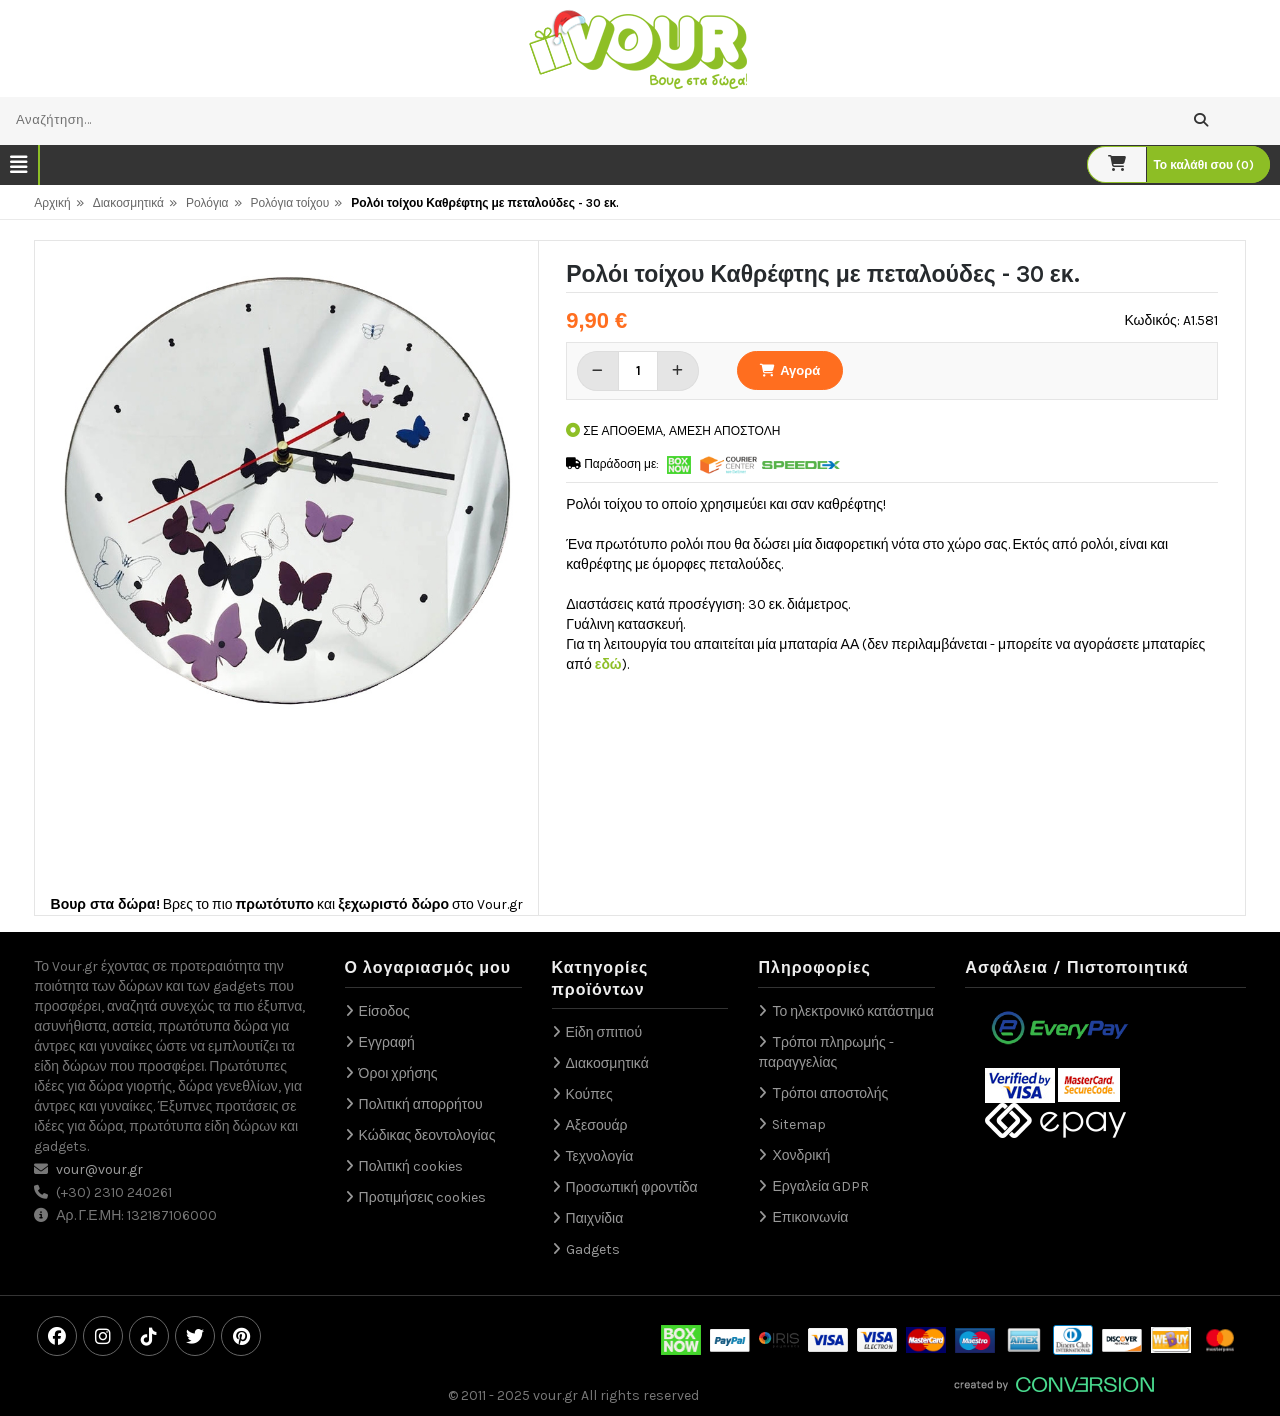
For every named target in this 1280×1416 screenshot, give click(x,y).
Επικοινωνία (810, 1217)
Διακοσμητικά (128, 203)
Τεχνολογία (600, 1156)
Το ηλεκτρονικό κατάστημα (852, 1011)
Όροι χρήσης (398, 1073)
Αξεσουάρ (597, 1125)
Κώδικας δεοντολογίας (427, 1135)
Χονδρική (801, 1155)
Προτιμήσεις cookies (423, 1197)
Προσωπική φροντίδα (632, 1187)
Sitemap (799, 1124)
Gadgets (593, 1249)
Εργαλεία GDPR (820, 1186)
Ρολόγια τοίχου (290, 203)
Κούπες (589, 1094)
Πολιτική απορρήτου (421, 1104)
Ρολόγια (207, 203)
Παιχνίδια (595, 1218)
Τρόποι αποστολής (830, 1093)
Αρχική (52, 203)
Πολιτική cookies (411, 1166)
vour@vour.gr (99, 1169)
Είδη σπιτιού (604, 1032)
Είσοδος (384, 1011)
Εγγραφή (387, 1042)
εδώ (608, 664)
